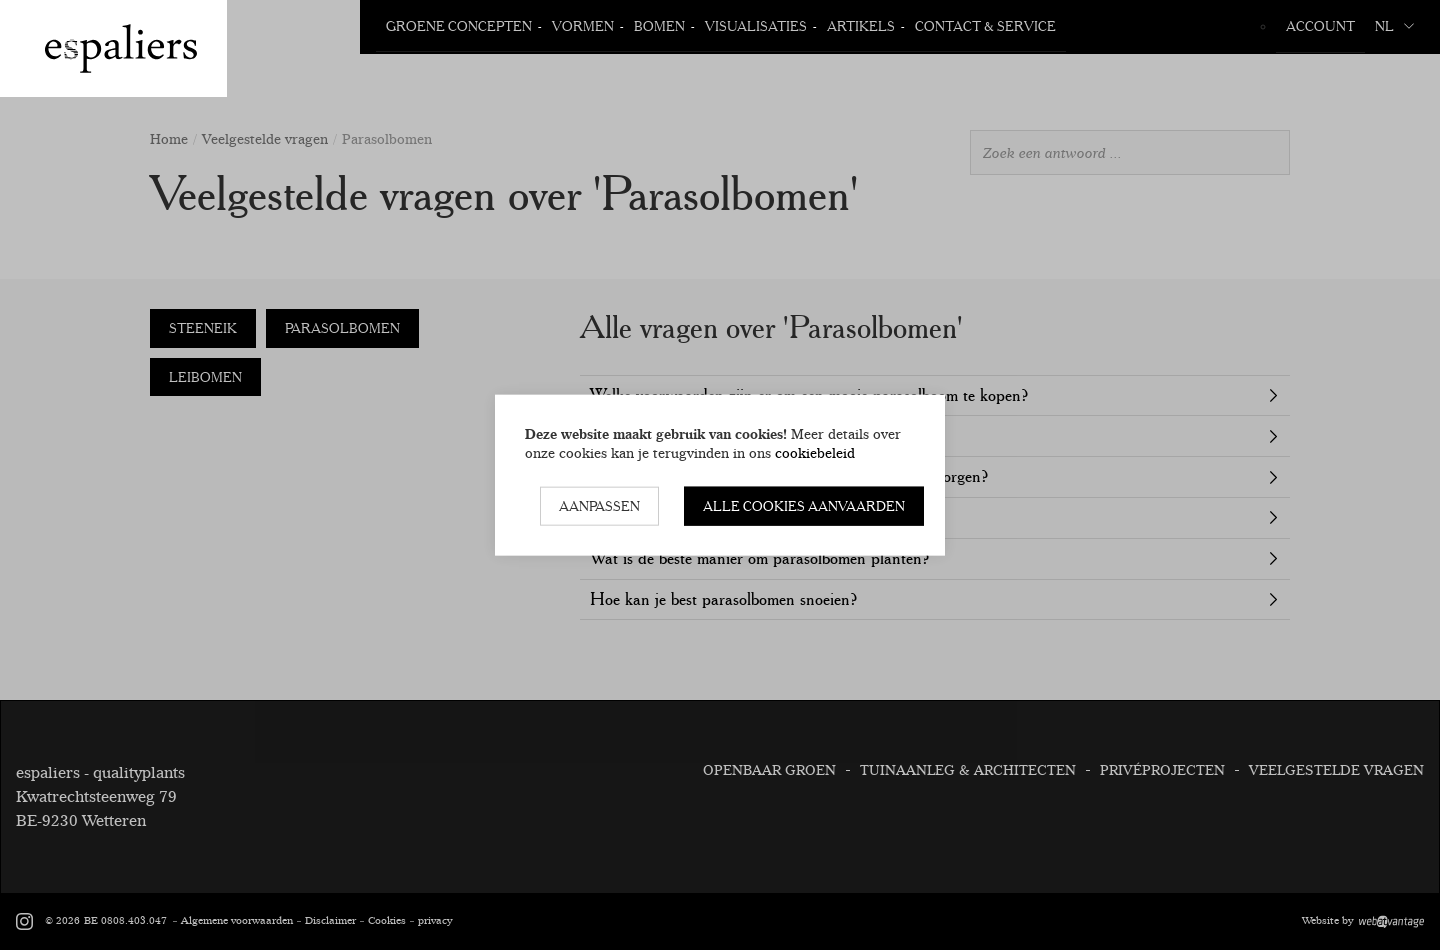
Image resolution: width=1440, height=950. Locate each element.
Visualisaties (756, 26)
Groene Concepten (459, 26)
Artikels (861, 26)
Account (1320, 26)
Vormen (583, 26)
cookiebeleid (815, 452)
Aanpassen (599, 506)
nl (1394, 26)
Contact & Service (985, 26)
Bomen (659, 26)
